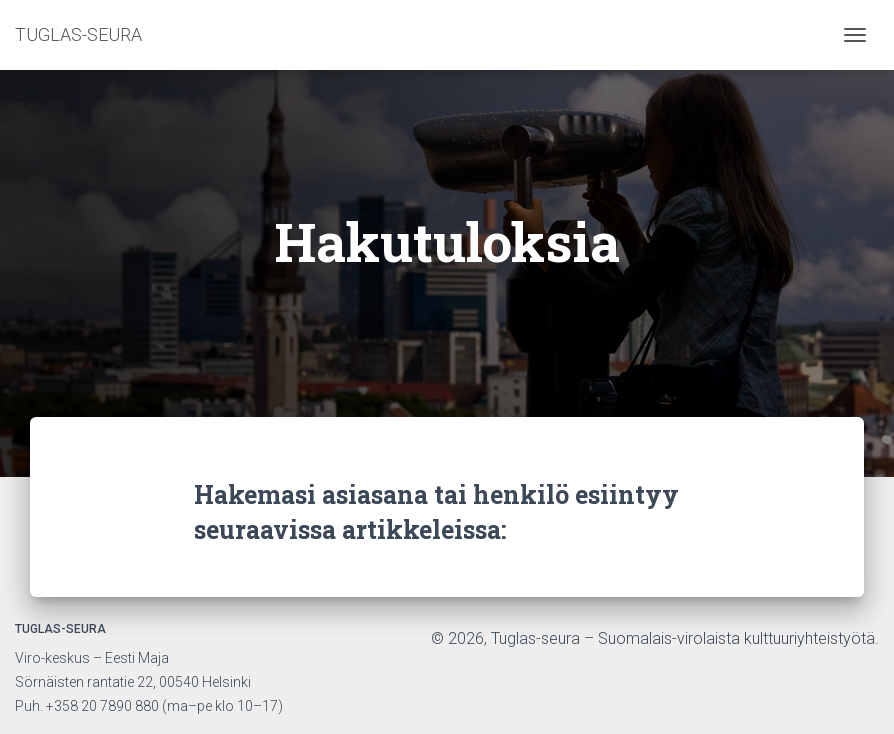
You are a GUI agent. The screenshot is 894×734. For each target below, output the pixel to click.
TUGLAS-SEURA (78, 34)
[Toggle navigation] (855, 35)
